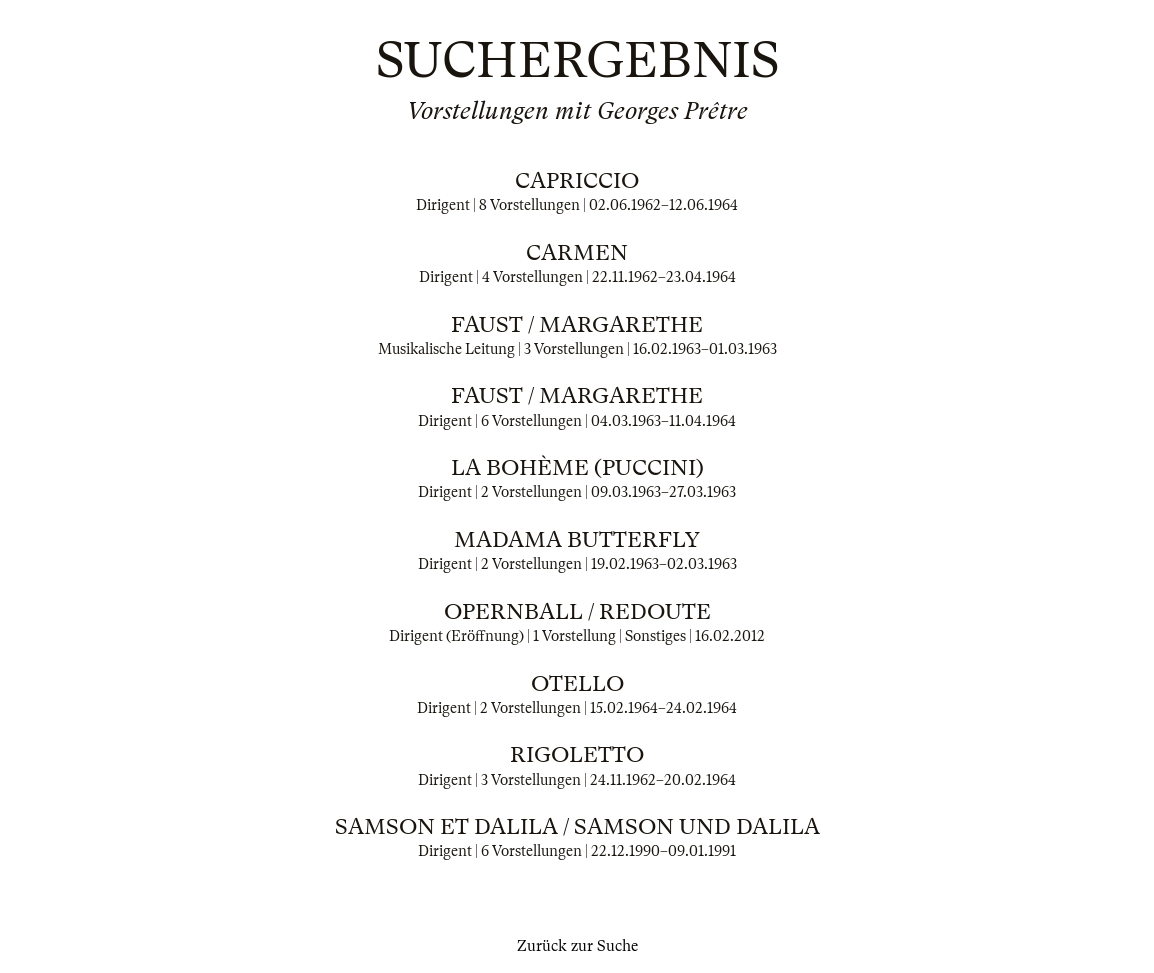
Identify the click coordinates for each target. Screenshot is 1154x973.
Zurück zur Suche (577, 946)
